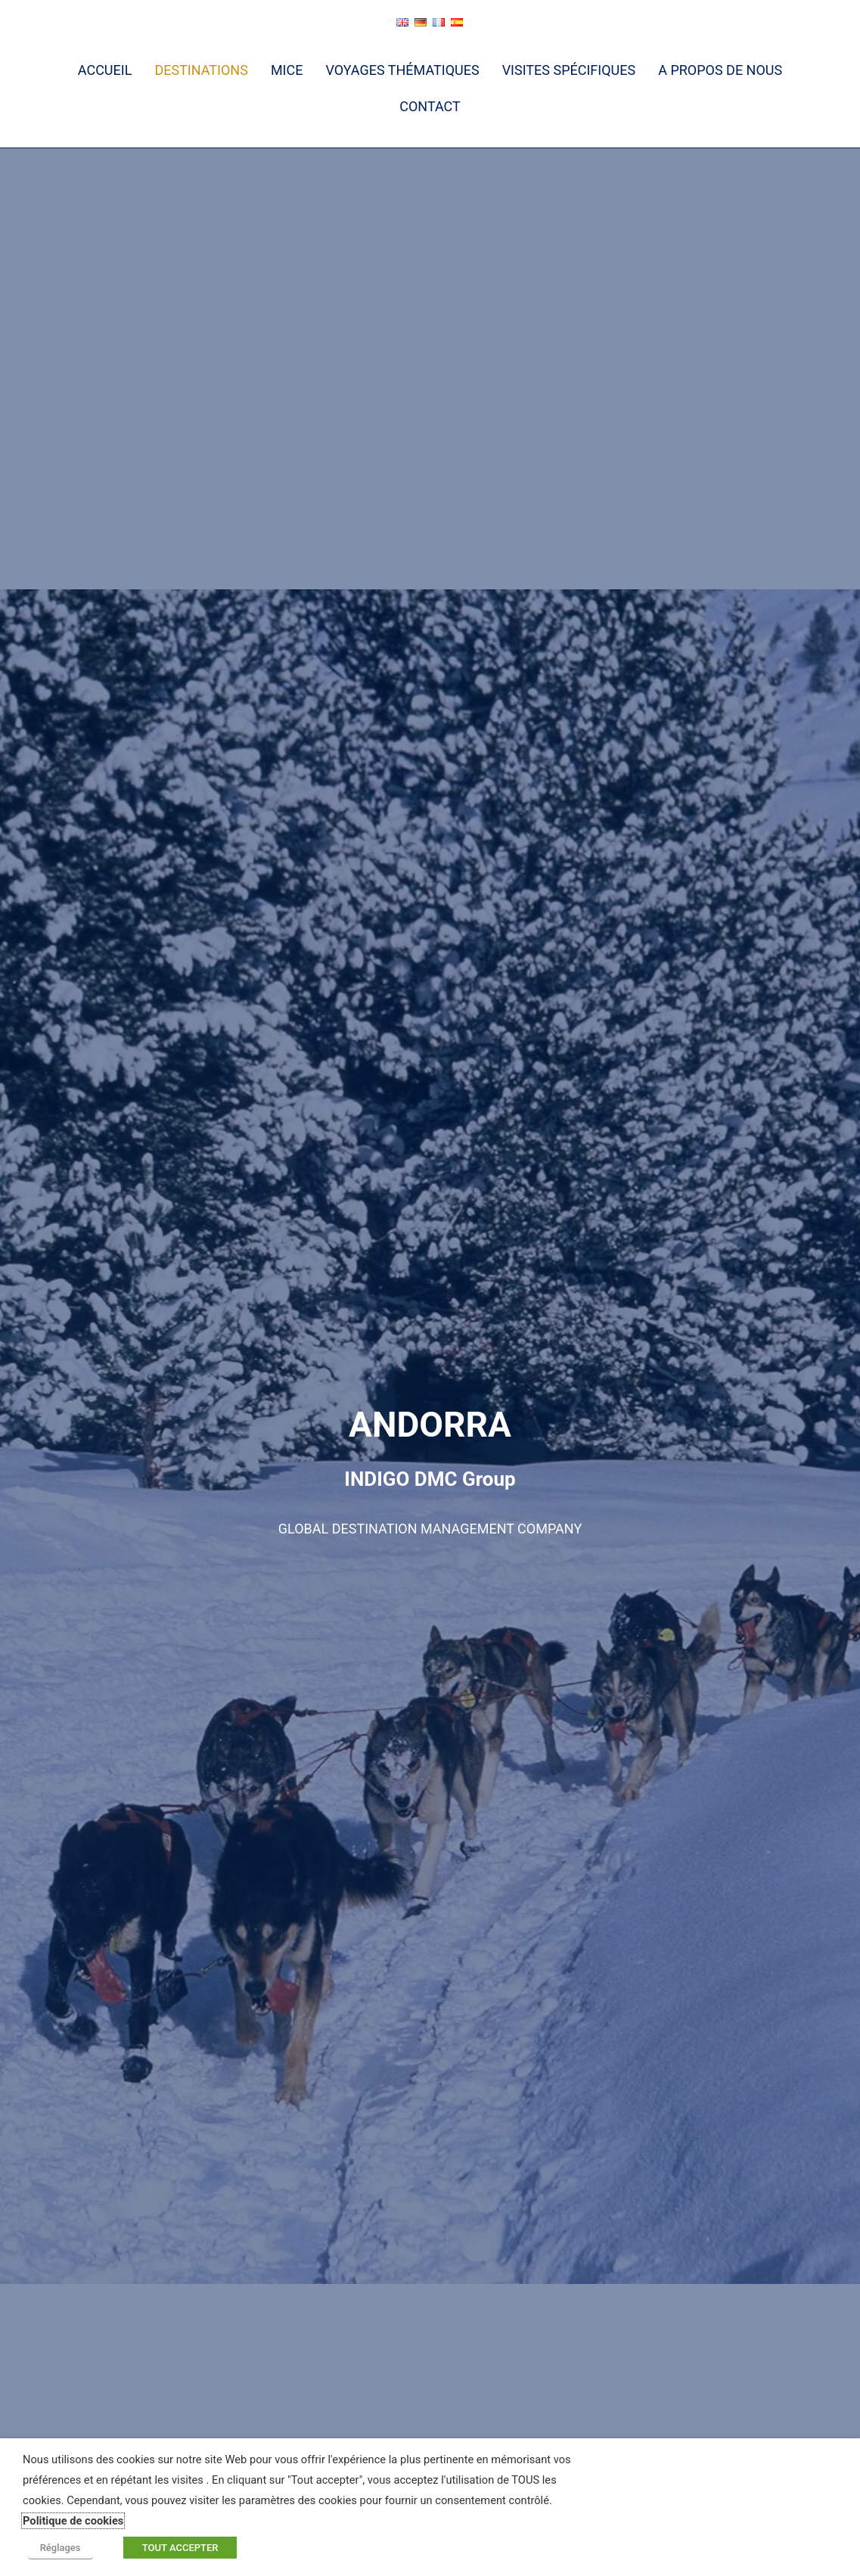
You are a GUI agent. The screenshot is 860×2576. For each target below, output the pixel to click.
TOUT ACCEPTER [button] (170, 2550)
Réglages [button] (55, 2550)
